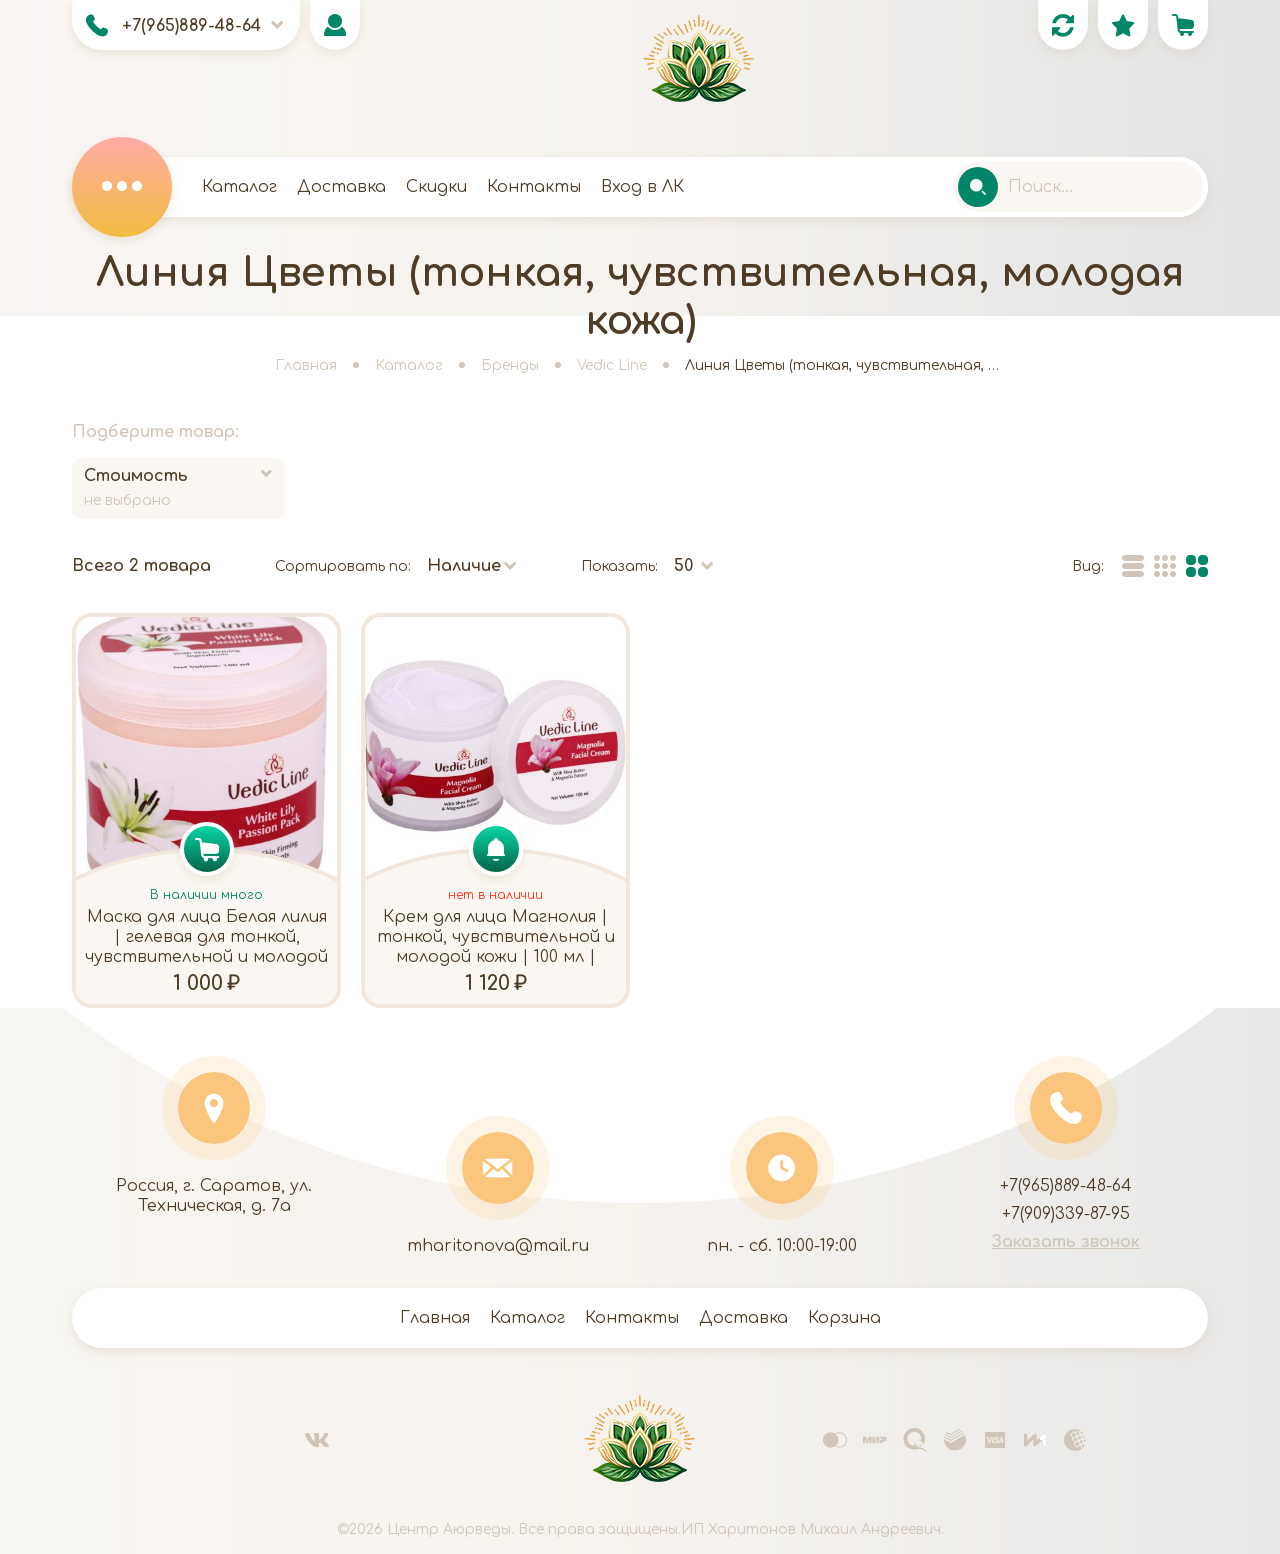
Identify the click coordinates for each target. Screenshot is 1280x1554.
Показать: (619, 566)
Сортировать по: (343, 566)
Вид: (1088, 566)
